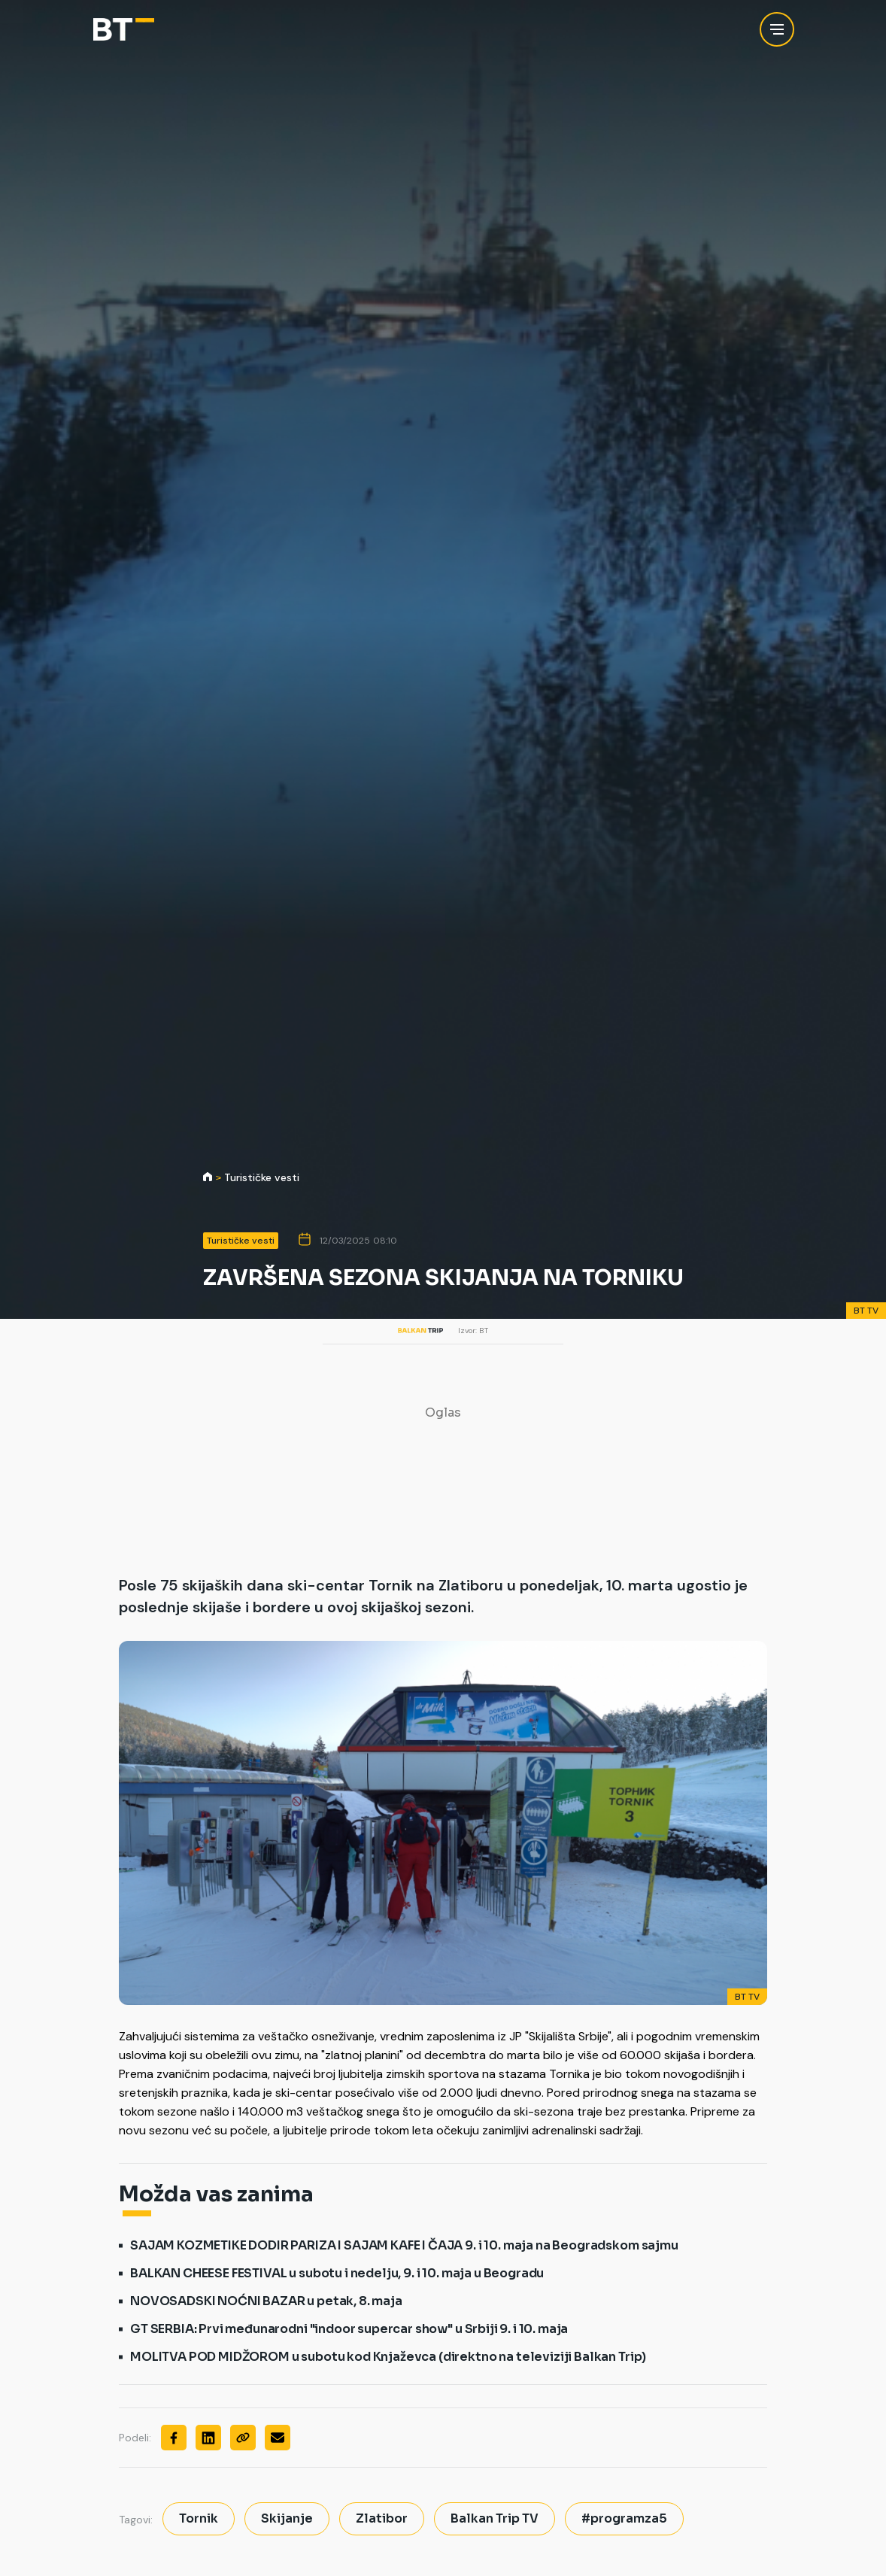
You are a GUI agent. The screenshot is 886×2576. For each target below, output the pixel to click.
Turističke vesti (261, 1177)
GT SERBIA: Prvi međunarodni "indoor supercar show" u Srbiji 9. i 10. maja (349, 2329)
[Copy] (243, 2437)
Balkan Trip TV (495, 2518)
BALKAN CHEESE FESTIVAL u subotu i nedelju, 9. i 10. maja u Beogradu (337, 2273)
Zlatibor (382, 2518)
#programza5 (624, 2518)
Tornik (198, 2518)
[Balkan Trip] (123, 29)
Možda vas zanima (216, 2195)
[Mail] (277, 2437)
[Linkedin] (208, 2437)
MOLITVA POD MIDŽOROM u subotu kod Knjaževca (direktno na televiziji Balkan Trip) (388, 2357)
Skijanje (287, 2518)
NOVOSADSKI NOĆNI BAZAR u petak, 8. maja (266, 2301)
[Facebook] (174, 2437)
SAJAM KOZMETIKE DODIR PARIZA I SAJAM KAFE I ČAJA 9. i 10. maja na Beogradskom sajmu (404, 2245)
